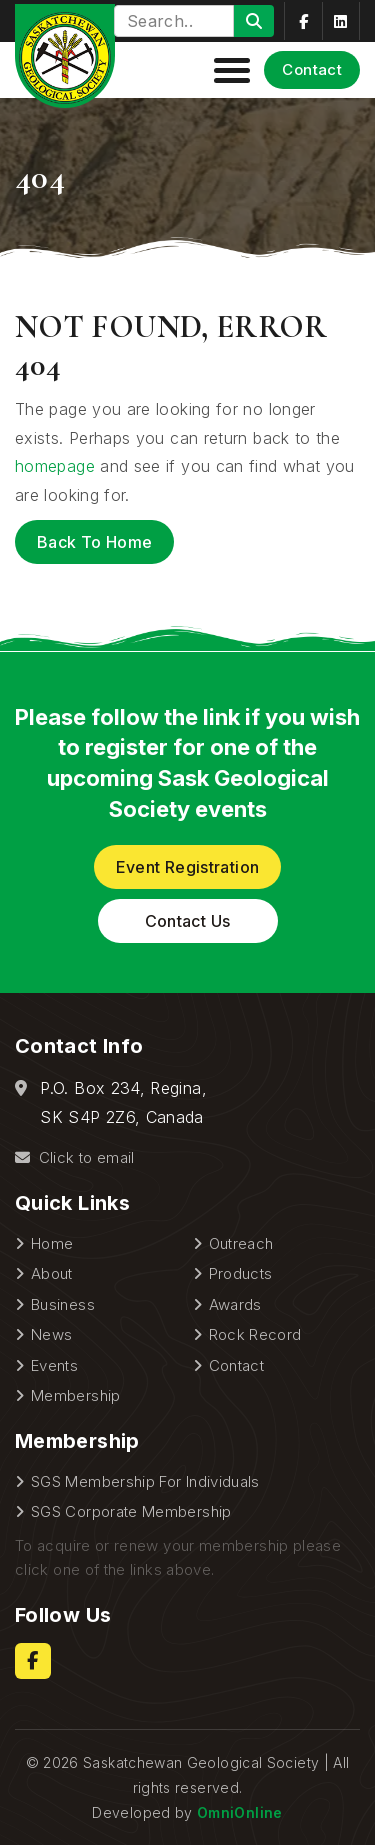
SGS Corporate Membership (131, 1511)
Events (54, 1365)
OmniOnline (240, 1812)
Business (63, 1304)
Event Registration (187, 867)
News (51, 1334)
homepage (55, 466)
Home (52, 1243)
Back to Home (94, 542)
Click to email (75, 1157)
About (52, 1273)
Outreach (241, 1243)
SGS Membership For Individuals (145, 1481)
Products (241, 1273)
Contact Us (188, 921)
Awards (235, 1304)
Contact (312, 69)
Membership (76, 1395)
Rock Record (255, 1334)
